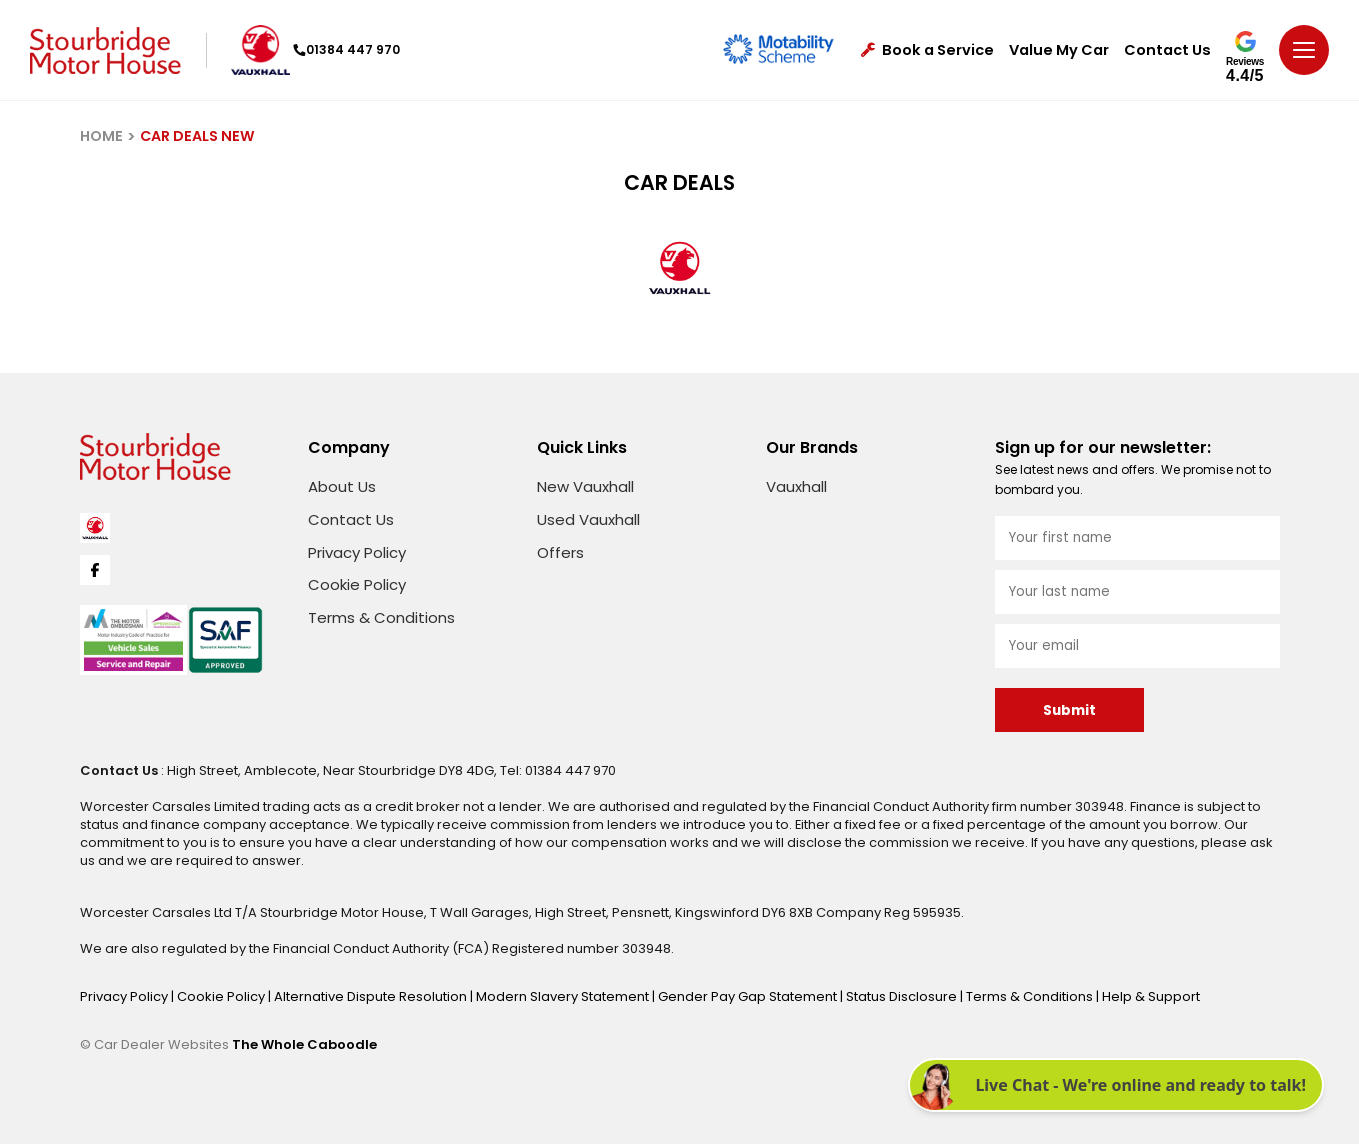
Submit (1069, 710)
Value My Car (1059, 50)
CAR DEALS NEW (197, 136)
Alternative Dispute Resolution (372, 996)
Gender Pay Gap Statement (749, 996)
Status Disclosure (903, 996)
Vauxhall (796, 486)
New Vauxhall (585, 486)
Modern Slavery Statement (564, 996)
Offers (560, 552)
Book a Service (927, 50)
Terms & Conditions (381, 617)
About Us (342, 486)
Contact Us (1167, 50)
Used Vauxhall (588, 519)
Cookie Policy (357, 584)
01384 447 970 (346, 49)
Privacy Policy (357, 552)
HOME (101, 136)
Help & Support (1151, 996)
